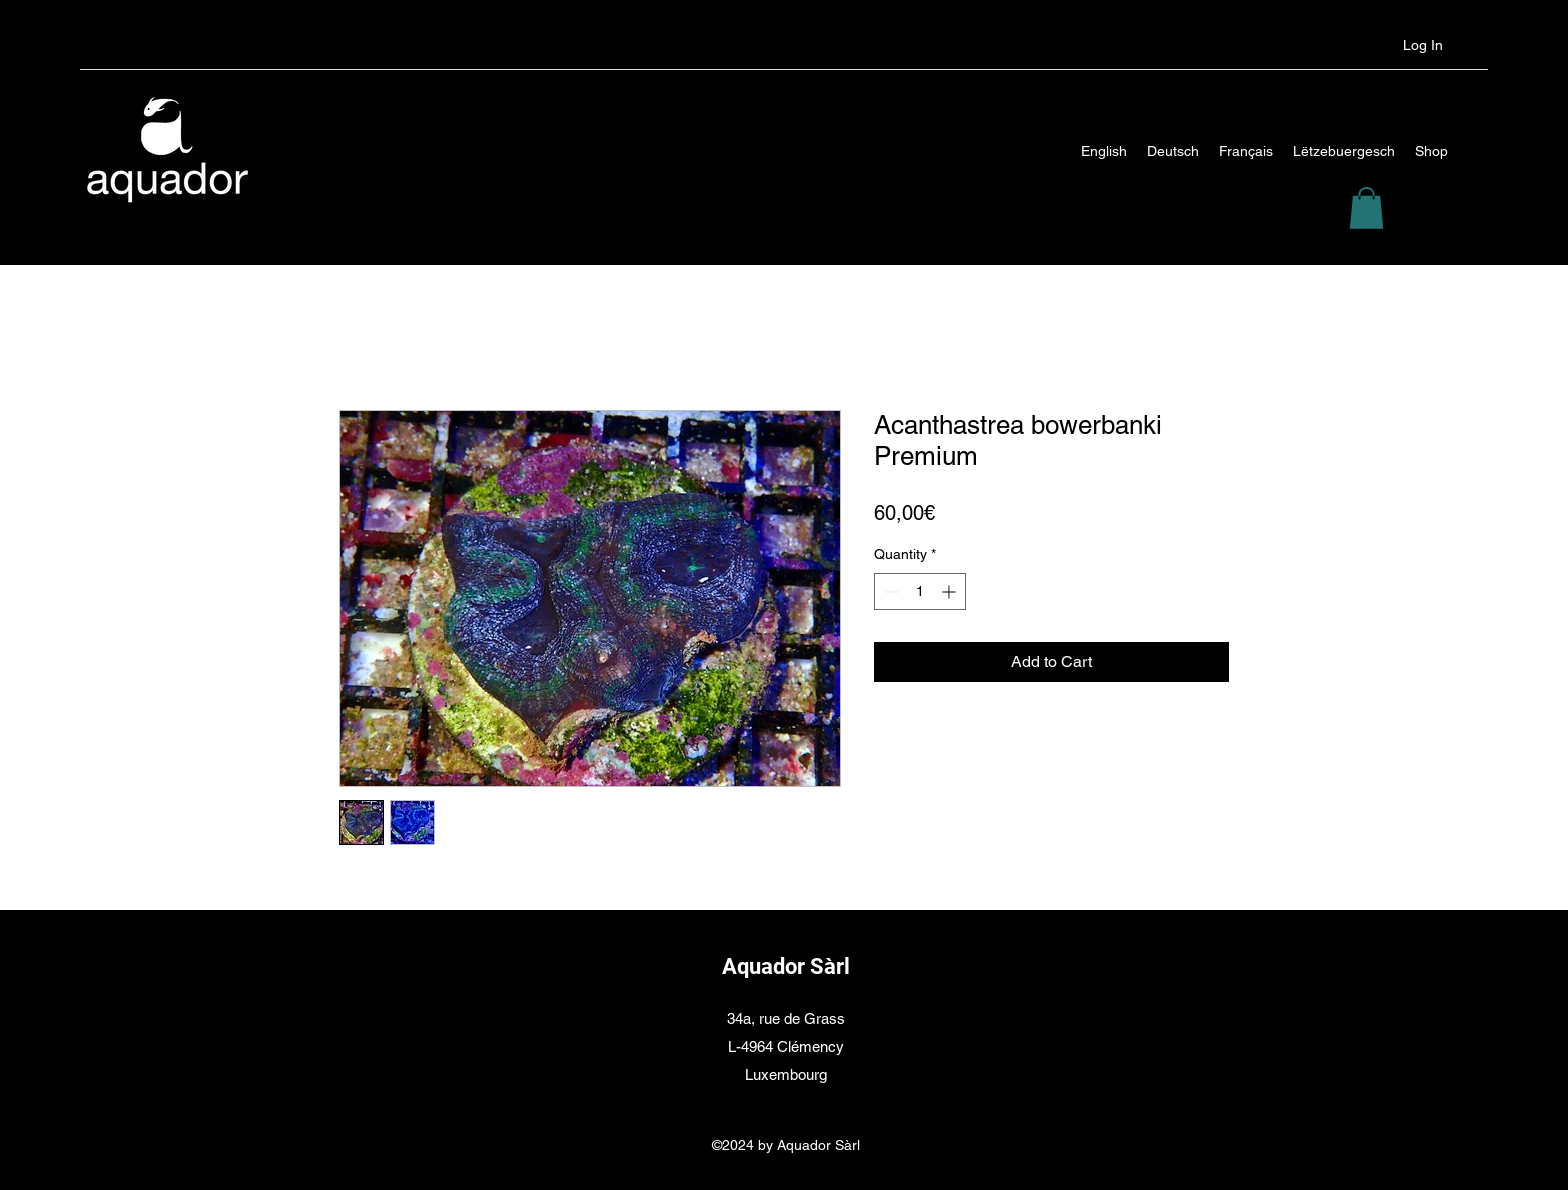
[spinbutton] (920, 591)
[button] (1366, 208)
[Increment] (950, 591)
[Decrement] (889, 591)
